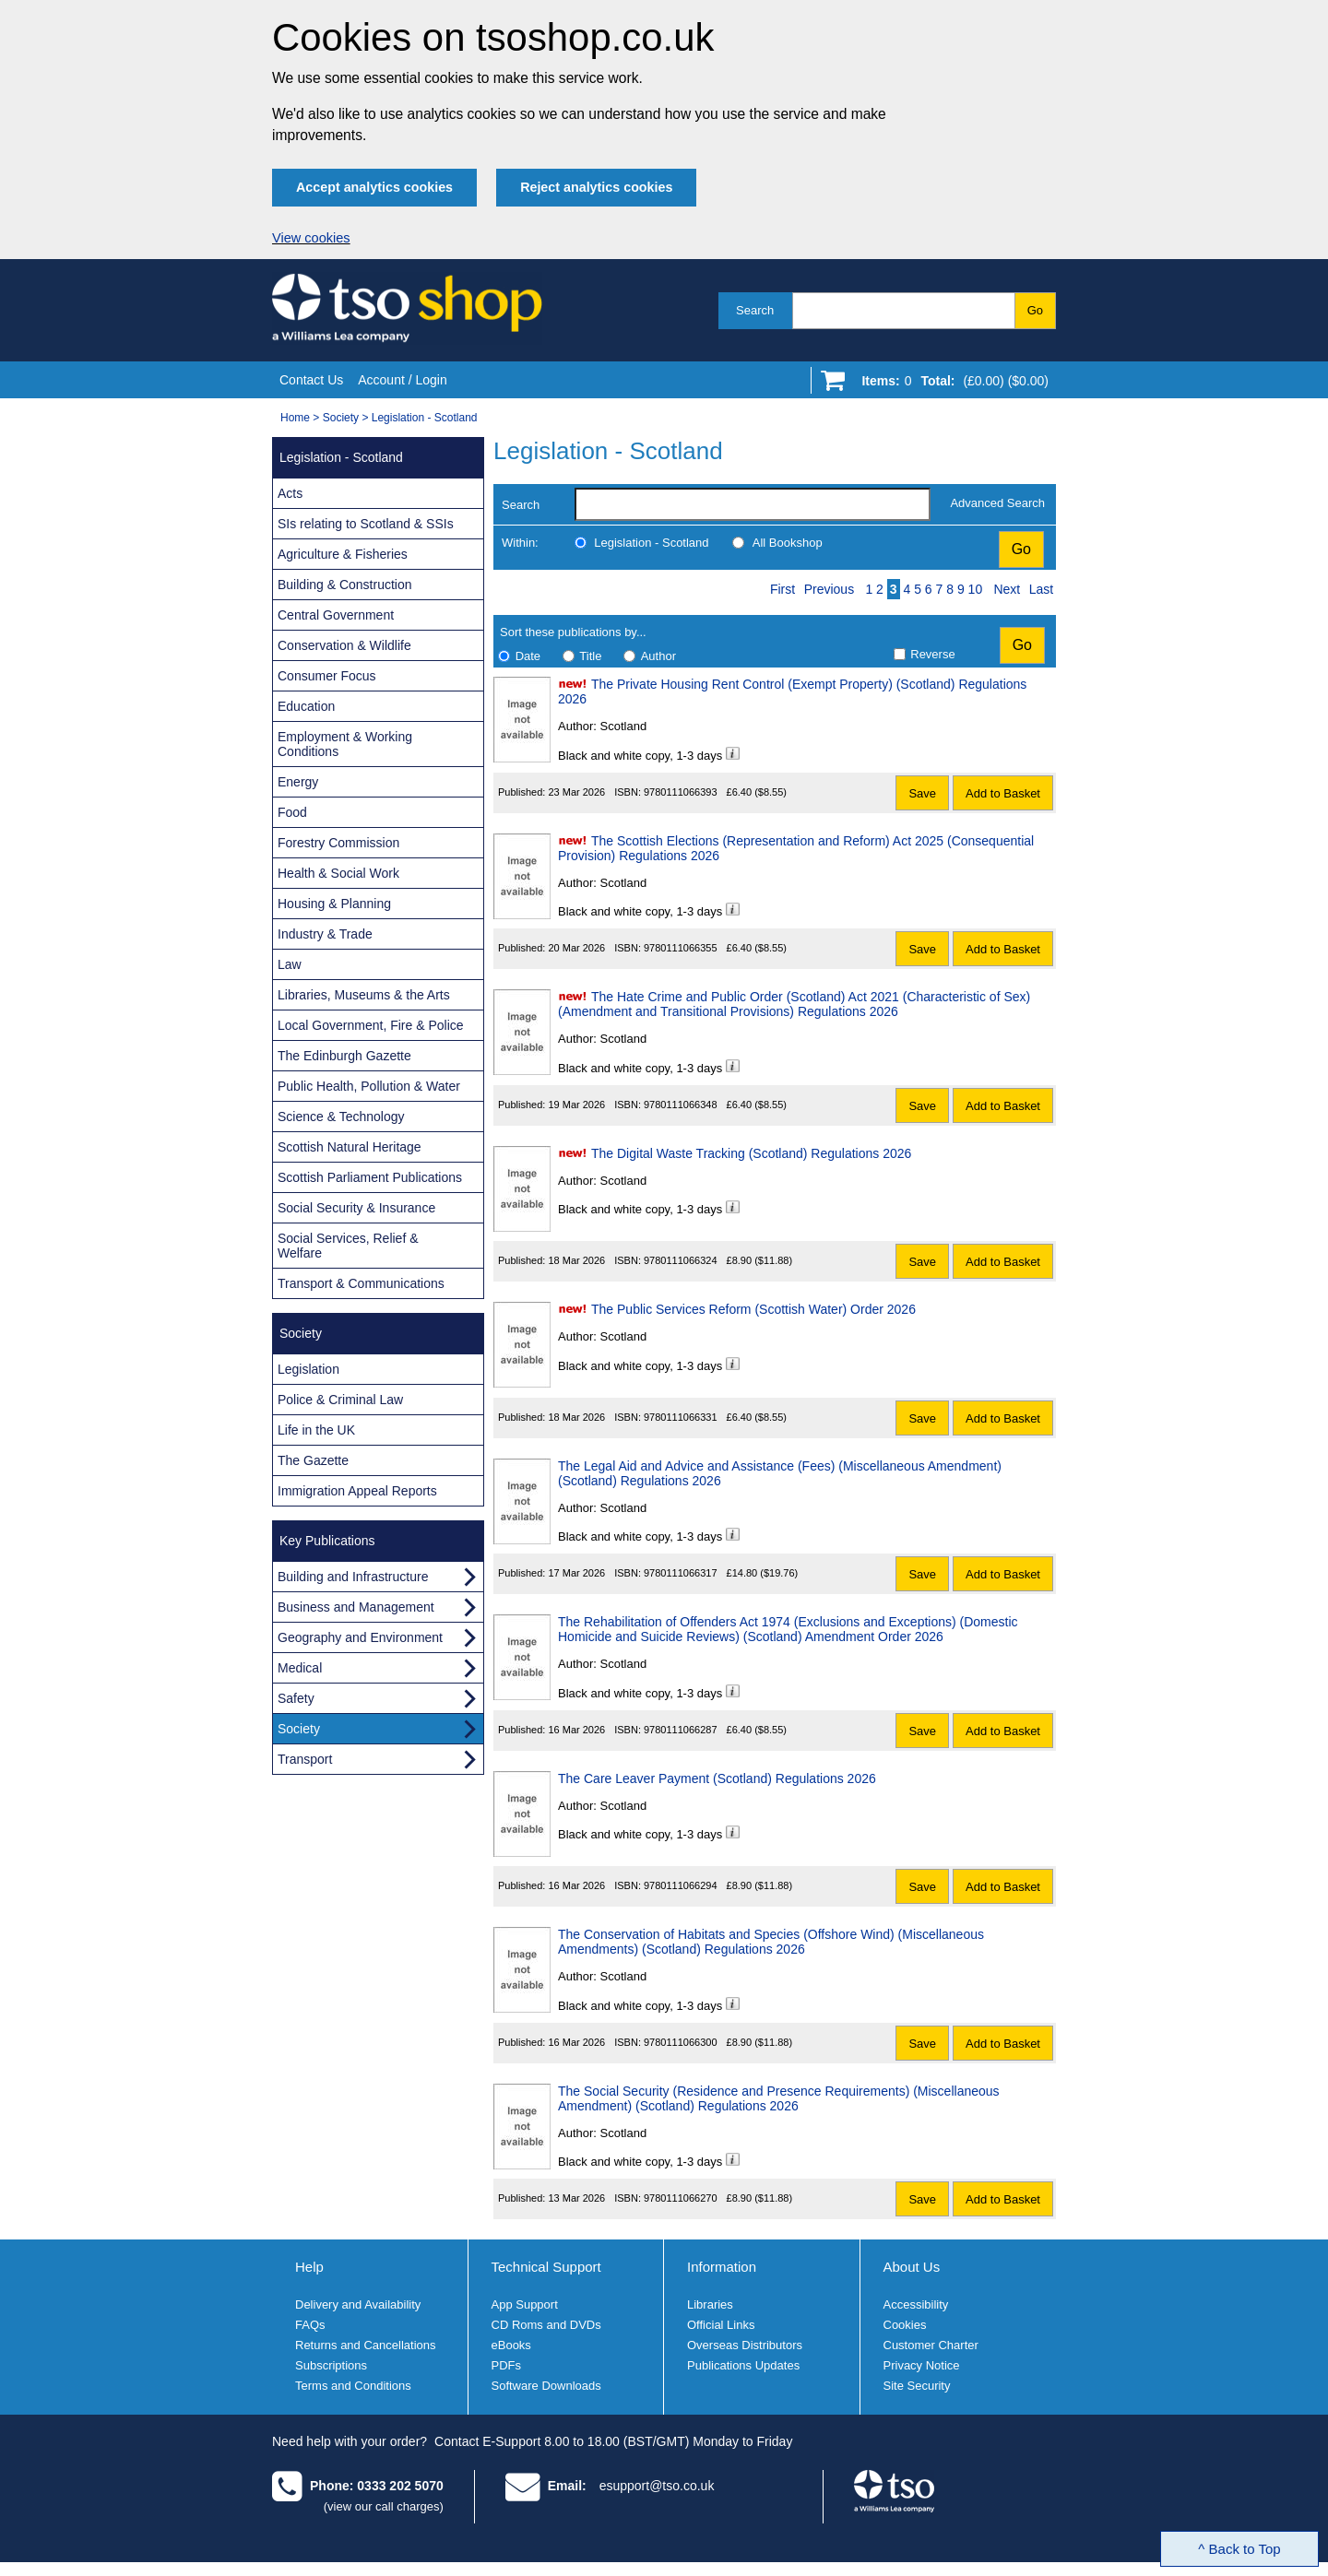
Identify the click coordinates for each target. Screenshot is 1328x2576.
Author (658, 656)
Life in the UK (316, 1430)
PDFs (507, 2365)
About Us (912, 2267)
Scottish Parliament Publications (370, 1177)
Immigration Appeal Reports (357, 1490)
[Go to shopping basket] (950, 384)
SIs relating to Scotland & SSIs (366, 523)
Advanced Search (997, 503)
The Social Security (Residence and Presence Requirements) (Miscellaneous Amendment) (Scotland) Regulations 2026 (779, 2098)
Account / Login (402, 379)
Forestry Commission (338, 842)
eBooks (511, 2345)
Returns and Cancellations (365, 2345)
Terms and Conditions (353, 2386)
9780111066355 (680, 947)
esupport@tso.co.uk (657, 2485)
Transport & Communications (361, 1283)
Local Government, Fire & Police (371, 1025)
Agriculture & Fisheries (343, 554)
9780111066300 (680, 2042)
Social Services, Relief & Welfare (348, 1245)
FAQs (310, 2325)
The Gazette (313, 1460)
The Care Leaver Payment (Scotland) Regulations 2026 (717, 1778)
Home (295, 417)
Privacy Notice (921, 2365)
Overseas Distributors (744, 2345)
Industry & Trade (325, 934)
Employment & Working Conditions (345, 744)
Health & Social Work (338, 873)
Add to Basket (1003, 793)
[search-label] (753, 504)
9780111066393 (680, 792)
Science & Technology (341, 1116)
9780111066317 (680, 1572)
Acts (290, 493)
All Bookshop (788, 542)
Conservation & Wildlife (344, 645)
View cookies (311, 237)
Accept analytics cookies (374, 187)
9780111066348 (680, 1104)
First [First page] (782, 589)
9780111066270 (680, 2198)
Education (306, 706)
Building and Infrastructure (353, 1576)
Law (290, 964)
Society (341, 417)
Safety (296, 1698)
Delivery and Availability (358, 2304)
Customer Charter (930, 2345)
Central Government (336, 615)
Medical (300, 1667)
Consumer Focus (327, 675)
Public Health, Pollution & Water (369, 1086)
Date (528, 656)
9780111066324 (680, 1260)
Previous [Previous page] (829, 589)
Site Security (917, 2386)
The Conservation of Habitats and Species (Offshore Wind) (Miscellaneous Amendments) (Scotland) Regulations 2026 (771, 1941)
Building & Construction (345, 584)
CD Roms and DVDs (546, 2325)
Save (922, 793)
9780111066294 (680, 1885)
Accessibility (916, 2304)
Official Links (720, 2325)
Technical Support (546, 2267)
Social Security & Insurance (356, 1207)
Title (590, 656)
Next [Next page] (1006, 589)
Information (721, 2267)
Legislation (308, 1369)
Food (292, 812)
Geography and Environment (360, 1637)
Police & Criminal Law (340, 1399)
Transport (305, 1759)
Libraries (710, 2304)
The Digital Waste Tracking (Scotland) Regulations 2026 (751, 1153)
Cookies (905, 2325)
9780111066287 (680, 1729)
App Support (525, 2304)
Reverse (932, 654)
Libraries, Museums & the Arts (364, 994)
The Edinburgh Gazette (344, 1055)
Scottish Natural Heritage (349, 1147)
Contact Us (311, 379)
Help (309, 2267)
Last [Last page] (1041, 589)
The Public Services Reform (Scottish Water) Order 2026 (753, 1309)
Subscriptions (331, 2365)
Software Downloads (546, 2386)
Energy (298, 781)
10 (975, 589)
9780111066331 (680, 1417)
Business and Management (356, 1607)
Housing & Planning (334, 903)
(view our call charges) (384, 2506)
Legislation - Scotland (425, 417)
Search (755, 310)
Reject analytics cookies (596, 187)
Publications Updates (743, 2365)
